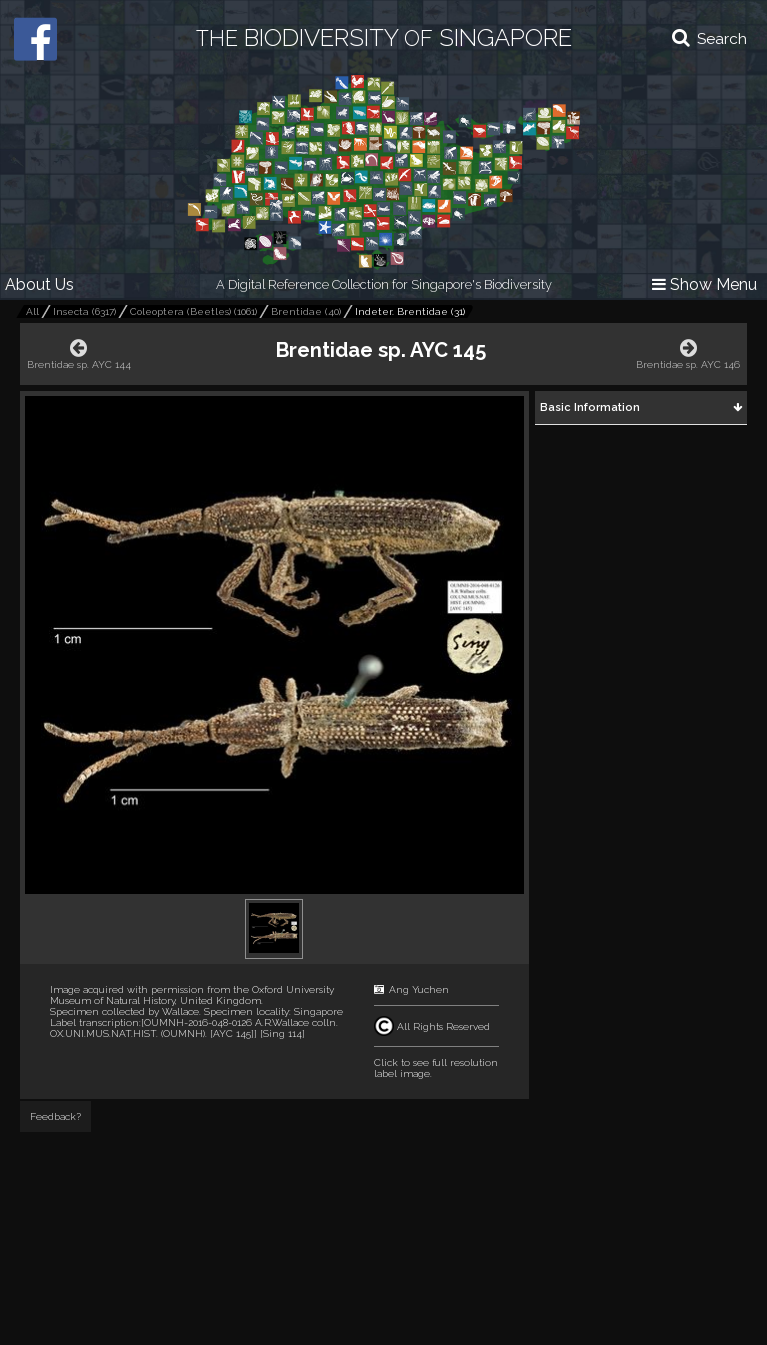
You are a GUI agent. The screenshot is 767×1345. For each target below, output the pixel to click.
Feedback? (55, 1116)
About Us (39, 284)
